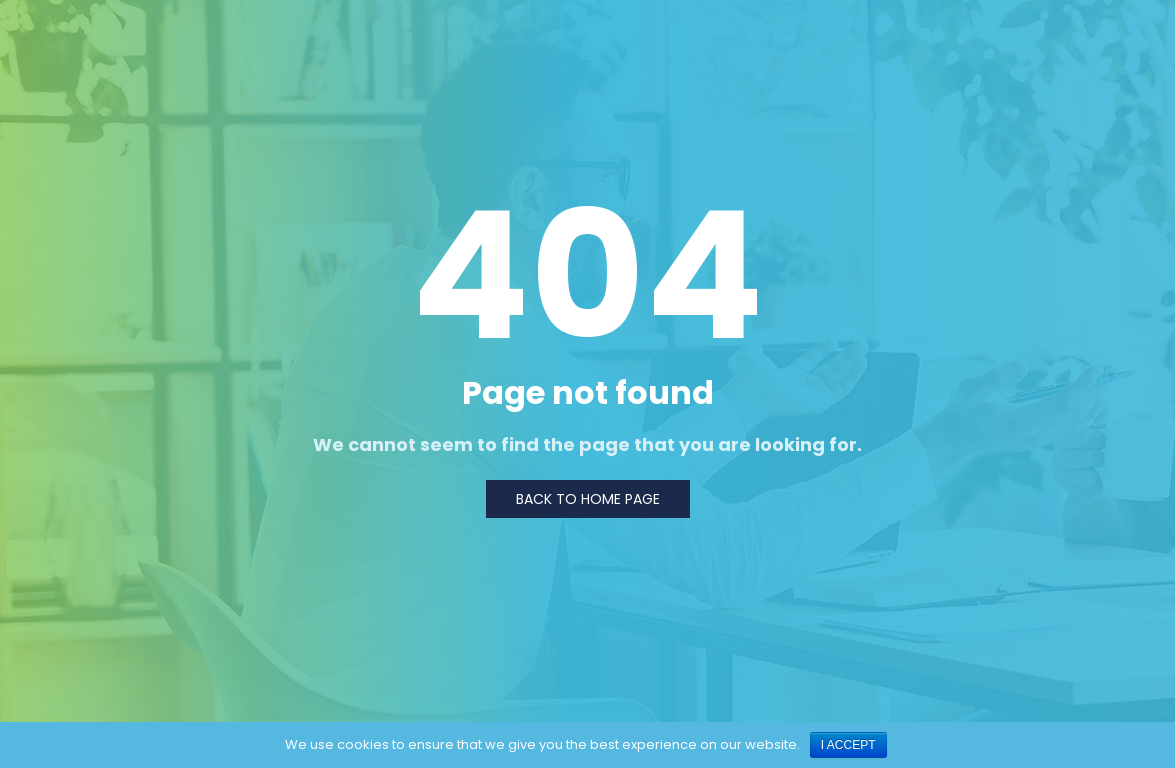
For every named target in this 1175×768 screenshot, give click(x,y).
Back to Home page (588, 499)
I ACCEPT (848, 745)
